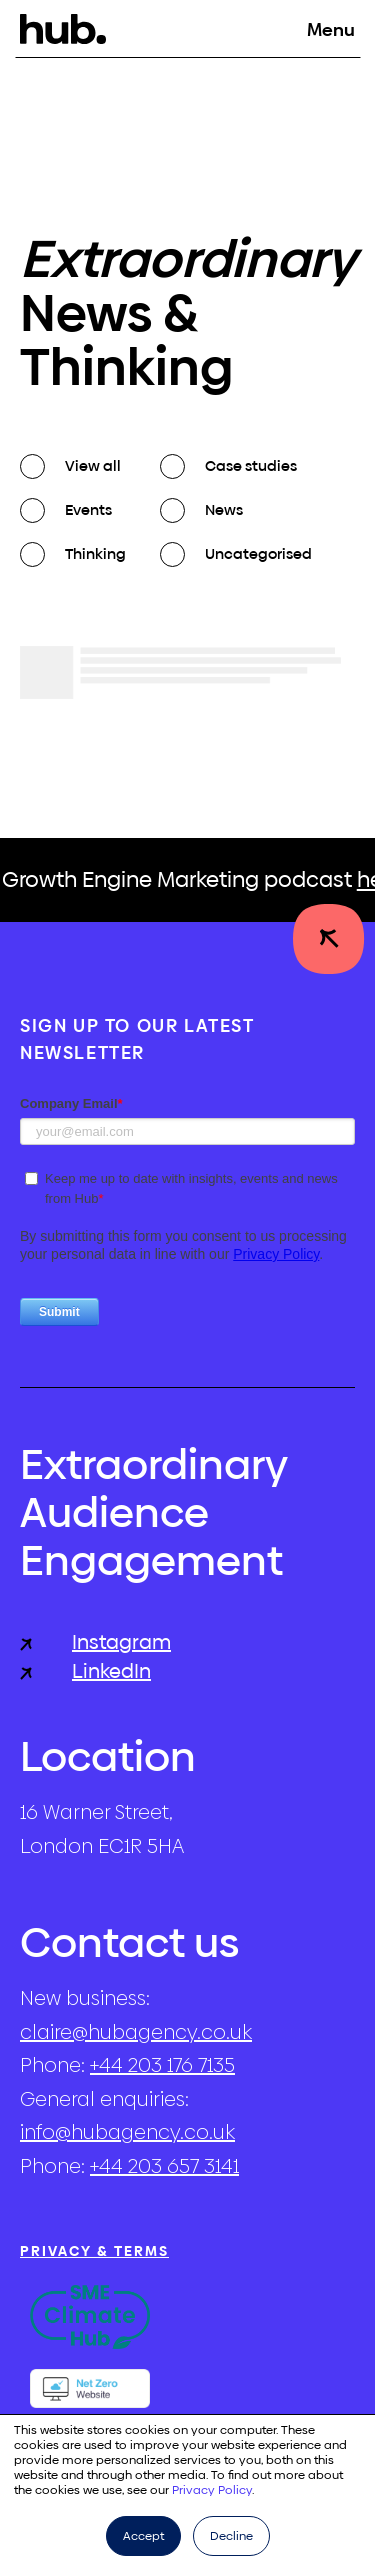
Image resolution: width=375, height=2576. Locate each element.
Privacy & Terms (94, 2251)
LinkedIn (85, 1671)
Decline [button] (231, 2536)
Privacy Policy (212, 2490)
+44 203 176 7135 (162, 2065)
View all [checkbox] (93, 465)
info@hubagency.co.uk (127, 2132)
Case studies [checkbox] (251, 465)
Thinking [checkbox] (95, 553)
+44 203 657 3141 (164, 2166)
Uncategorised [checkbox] (258, 553)
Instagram (95, 1642)
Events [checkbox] (88, 509)
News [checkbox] (224, 509)
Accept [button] (143, 2536)
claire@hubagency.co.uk (136, 2032)
